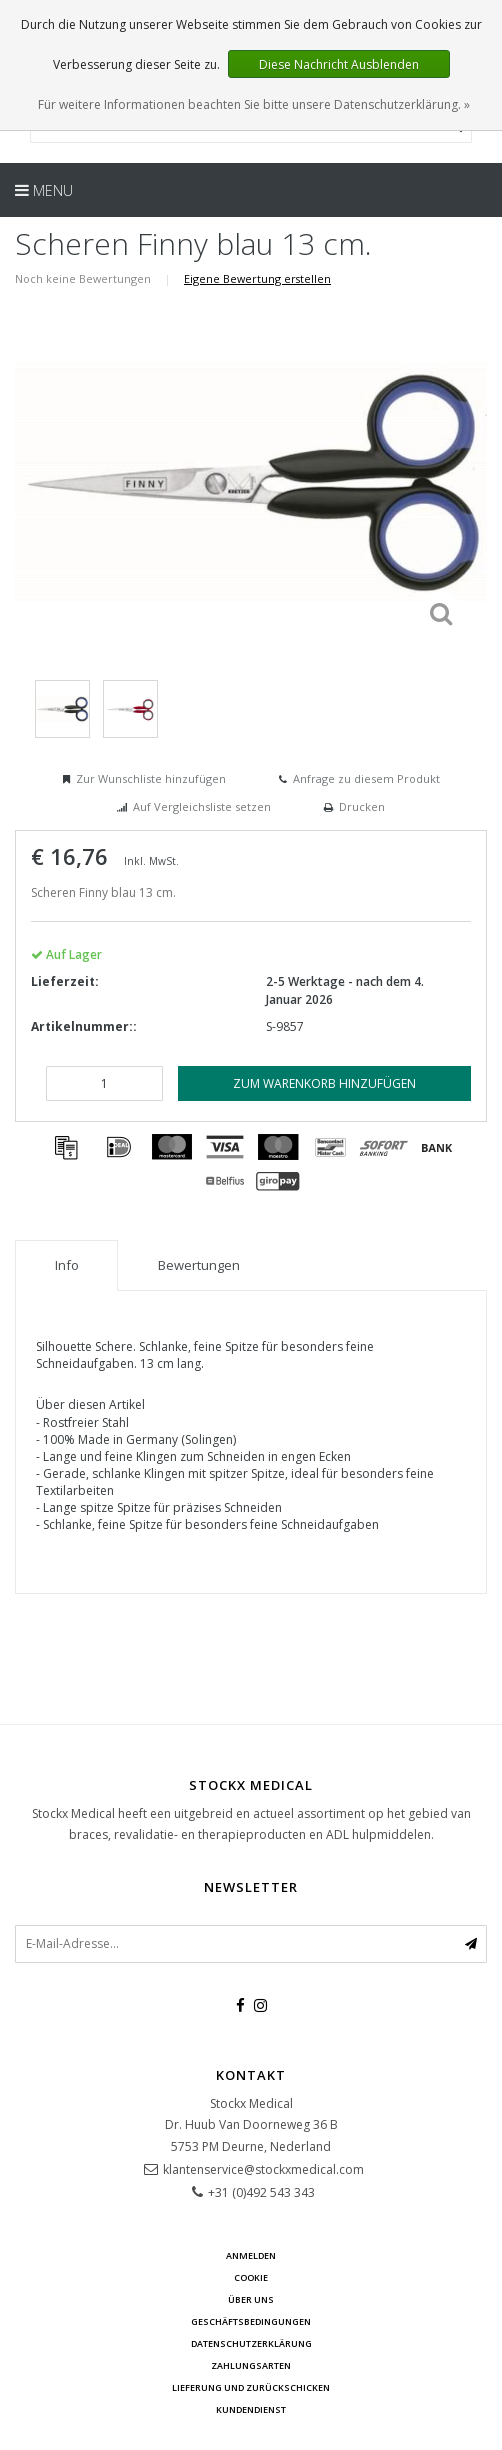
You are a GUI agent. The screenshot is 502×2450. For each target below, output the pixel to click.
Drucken (362, 806)
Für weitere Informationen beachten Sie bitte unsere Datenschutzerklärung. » (254, 104)
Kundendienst (251, 2409)
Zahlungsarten (251, 2365)
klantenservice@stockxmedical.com (263, 2169)
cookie (251, 2277)
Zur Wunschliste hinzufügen (151, 778)
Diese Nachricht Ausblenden (339, 64)
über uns (251, 2299)
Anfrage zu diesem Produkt (366, 778)
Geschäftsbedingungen (251, 2321)
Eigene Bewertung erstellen (257, 278)
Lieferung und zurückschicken (251, 2387)
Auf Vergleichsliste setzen (202, 806)
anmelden (251, 2255)
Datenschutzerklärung (251, 2343)
